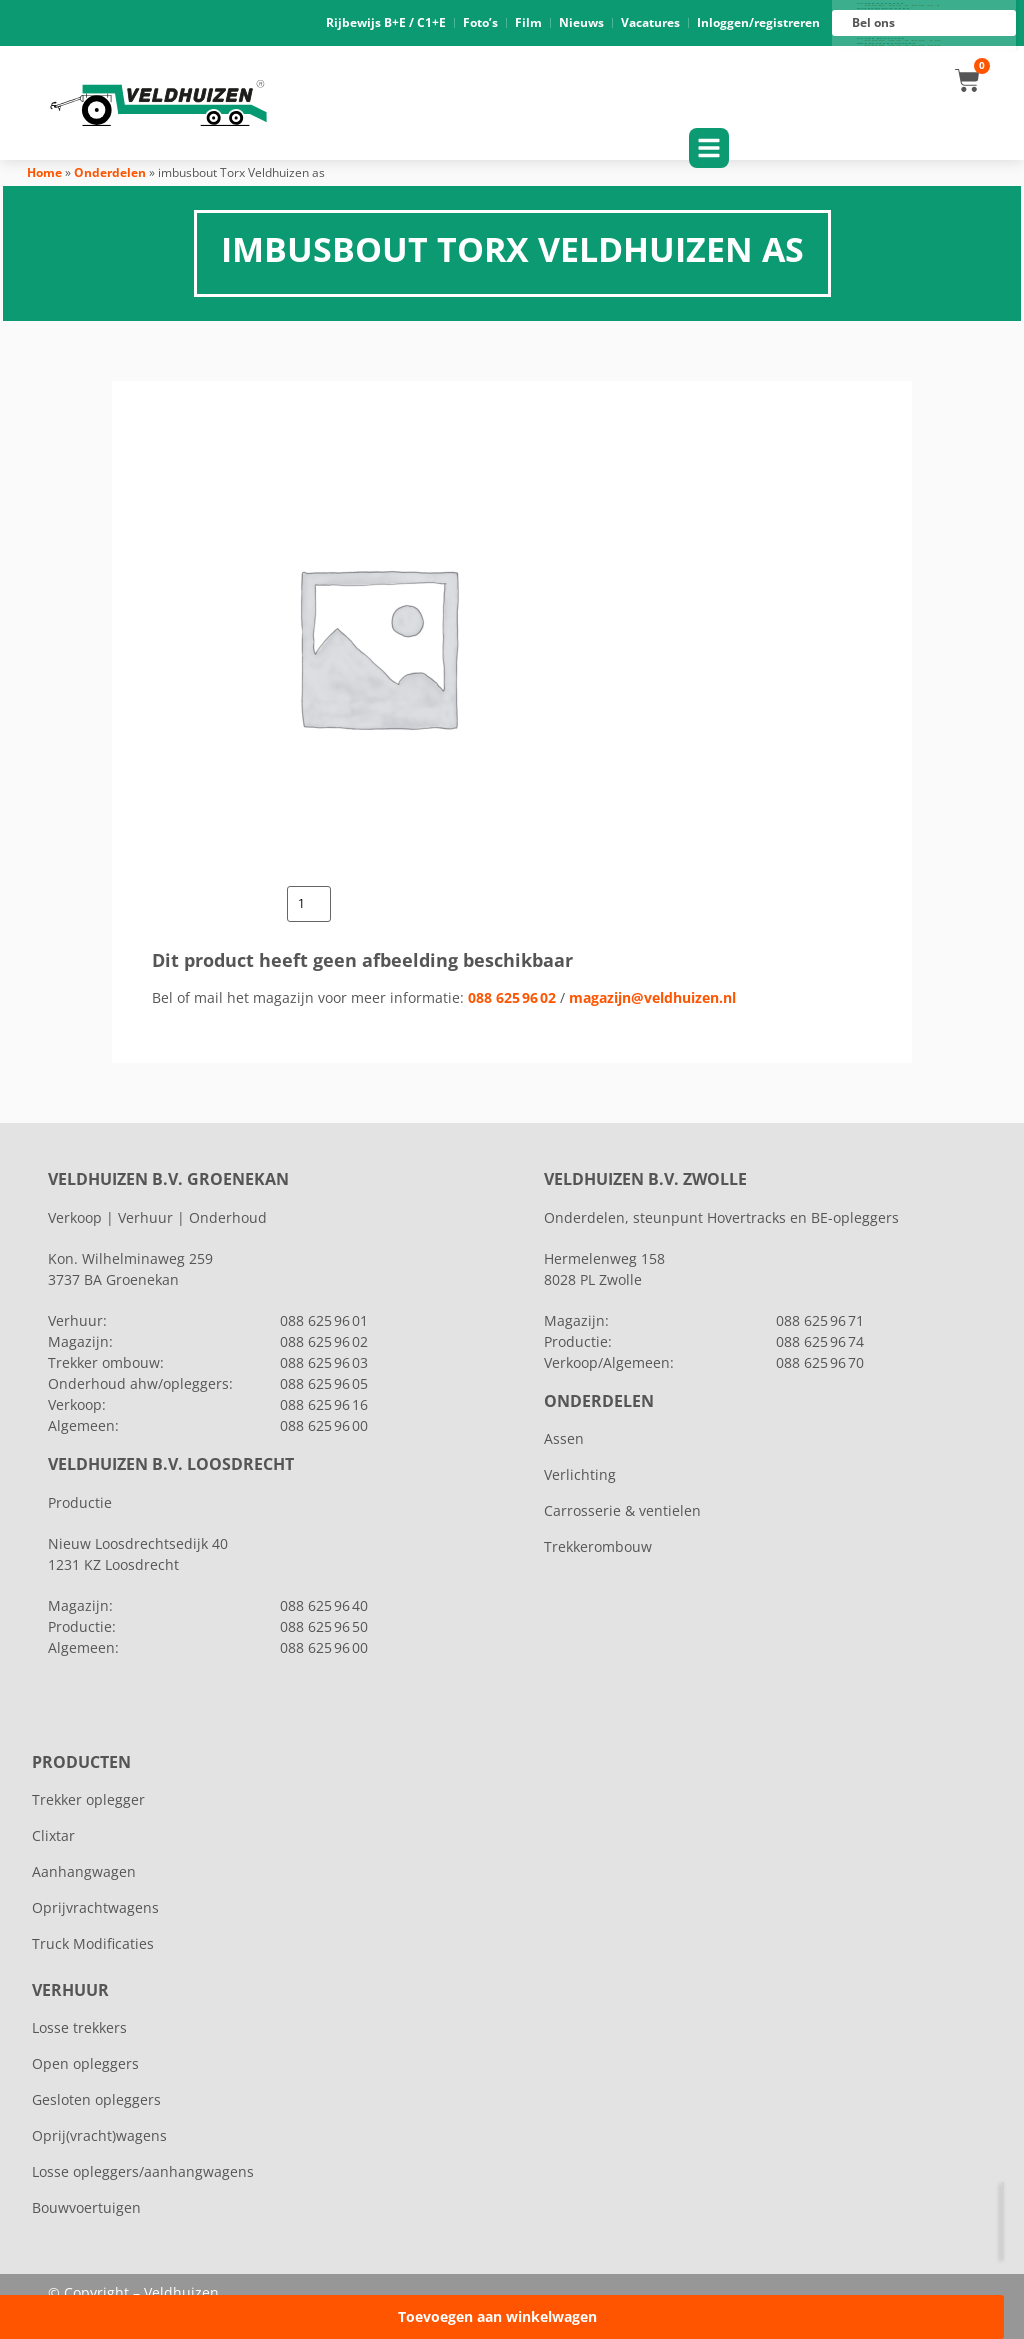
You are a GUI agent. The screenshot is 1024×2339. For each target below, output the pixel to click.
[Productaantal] (309, 904)
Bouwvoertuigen (86, 2207)
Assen (564, 1438)
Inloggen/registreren (758, 22)
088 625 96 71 (820, 1320)
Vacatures (650, 22)
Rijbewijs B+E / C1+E (386, 22)
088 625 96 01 (902, 6)
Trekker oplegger (88, 1799)
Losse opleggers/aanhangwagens (143, 2171)
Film (528, 22)
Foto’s (480, 22)
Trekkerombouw (598, 1546)
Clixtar (53, 1835)
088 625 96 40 (324, 1605)
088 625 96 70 (820, 1362)
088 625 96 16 (902, 41)
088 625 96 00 (902, 46)
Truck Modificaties (93, 1943)
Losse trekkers (79, 2027)
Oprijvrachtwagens (95, 1907)
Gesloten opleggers (96, 2099)
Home (44, 172)
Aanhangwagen (84, 1871)
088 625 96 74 (820, 1341)
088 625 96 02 (512, 997)
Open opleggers (85, 2063)
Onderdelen (110, 172)
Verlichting (580, 1474)
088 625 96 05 (324, 1383)
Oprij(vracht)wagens (99, 2135)
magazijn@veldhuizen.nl (652, 997)
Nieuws (581, 22)
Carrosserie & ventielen (622, 1510)
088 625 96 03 (324, 1362)
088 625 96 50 (324, 1626)
